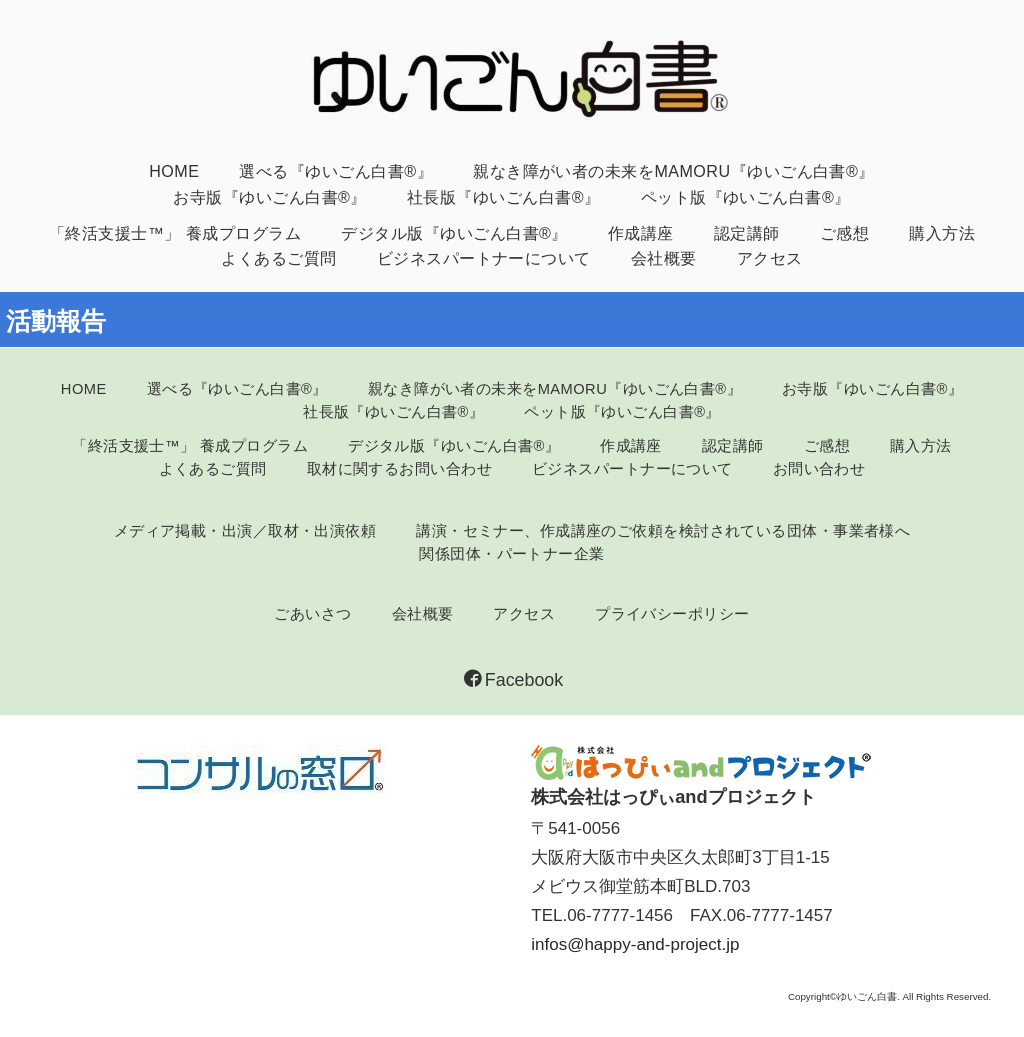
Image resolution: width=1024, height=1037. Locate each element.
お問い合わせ (819, 469)
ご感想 (844, 233)
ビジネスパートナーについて (484, 258)
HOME (174, 171)
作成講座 (641, 233)
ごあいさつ (312, 614)
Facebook (513, 680)
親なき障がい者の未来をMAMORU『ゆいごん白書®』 (674, 171)
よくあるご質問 (278, 258)
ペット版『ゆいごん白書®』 (746, 197)
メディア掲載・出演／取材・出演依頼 (245, 531)
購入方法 (942, 233)
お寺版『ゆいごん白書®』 (270, 197)
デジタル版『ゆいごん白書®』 (454, 233)
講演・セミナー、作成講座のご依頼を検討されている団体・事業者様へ (663, 531)
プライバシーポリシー (672, 614)
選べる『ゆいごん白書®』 (336, 171)
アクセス (770, 258)
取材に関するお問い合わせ (399, 469)
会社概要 (664, 258)
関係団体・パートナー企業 (511, 554)
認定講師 (747, 233)
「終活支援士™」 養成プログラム (175, 233)
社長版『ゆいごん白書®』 (504, 197)
